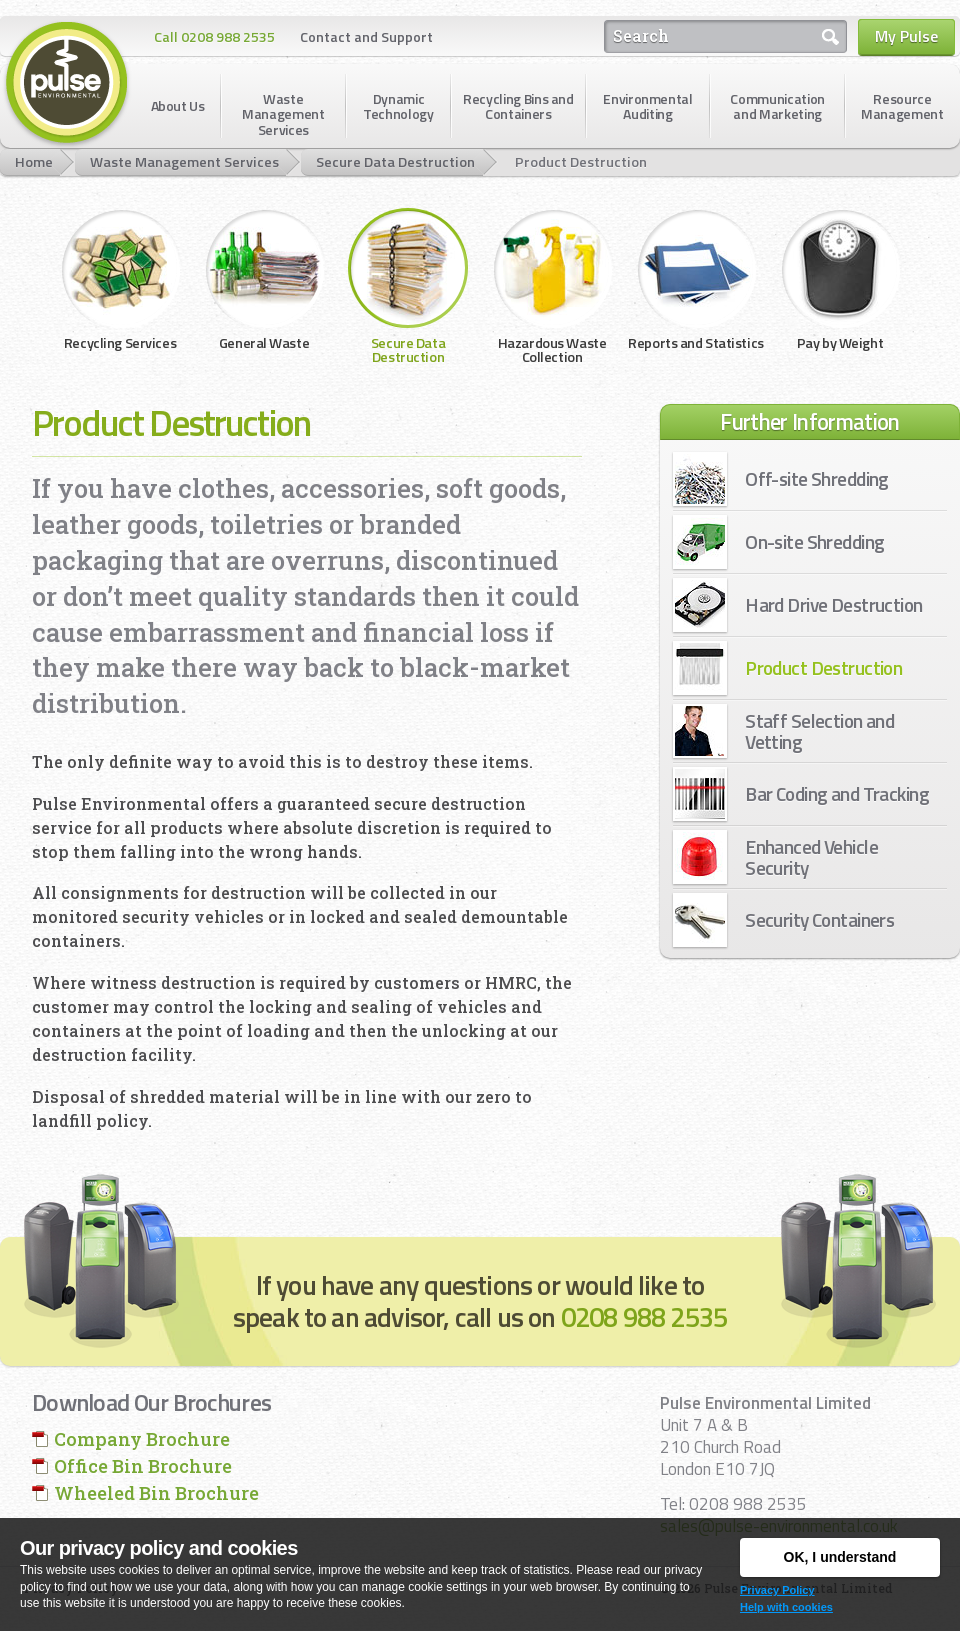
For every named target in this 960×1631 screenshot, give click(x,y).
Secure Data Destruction (395, 162)
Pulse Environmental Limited (67, 84)
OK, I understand (840, 1557)
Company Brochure (142, 1439)
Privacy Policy (777, 1590)
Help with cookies (786, 1607)
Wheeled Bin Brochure (156, 1493)
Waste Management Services (184, 162)
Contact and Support (366, 36)
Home (34, 162)
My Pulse (906, 36)
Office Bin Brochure (143, 1466)
